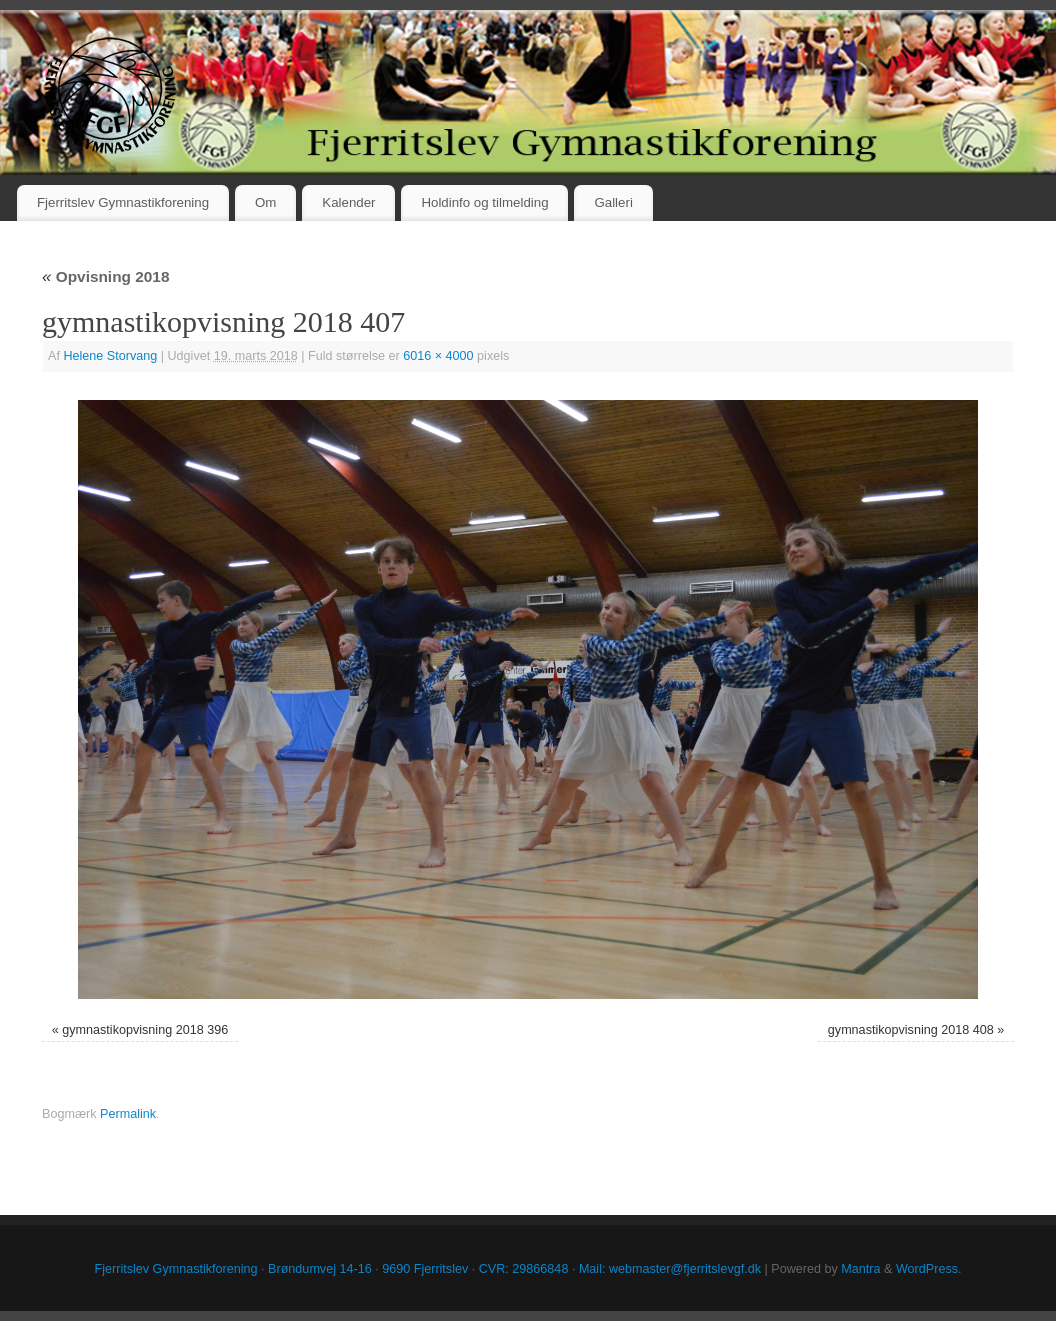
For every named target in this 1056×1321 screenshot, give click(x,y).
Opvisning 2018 (105, 276)
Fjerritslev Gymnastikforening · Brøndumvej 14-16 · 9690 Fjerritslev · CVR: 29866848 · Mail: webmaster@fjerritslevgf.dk (428, 1269)
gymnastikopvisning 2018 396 (145, 1030)
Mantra (860, 1269)
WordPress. (929, 1269)
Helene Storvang (110, 356)
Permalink (128, 1114)
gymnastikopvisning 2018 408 (911, 1030)
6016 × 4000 (438, 356)
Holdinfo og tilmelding (484, 202)
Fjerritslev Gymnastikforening (123, 202)
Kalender (348, 202)
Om (265, 202)
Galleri (613, 202)
